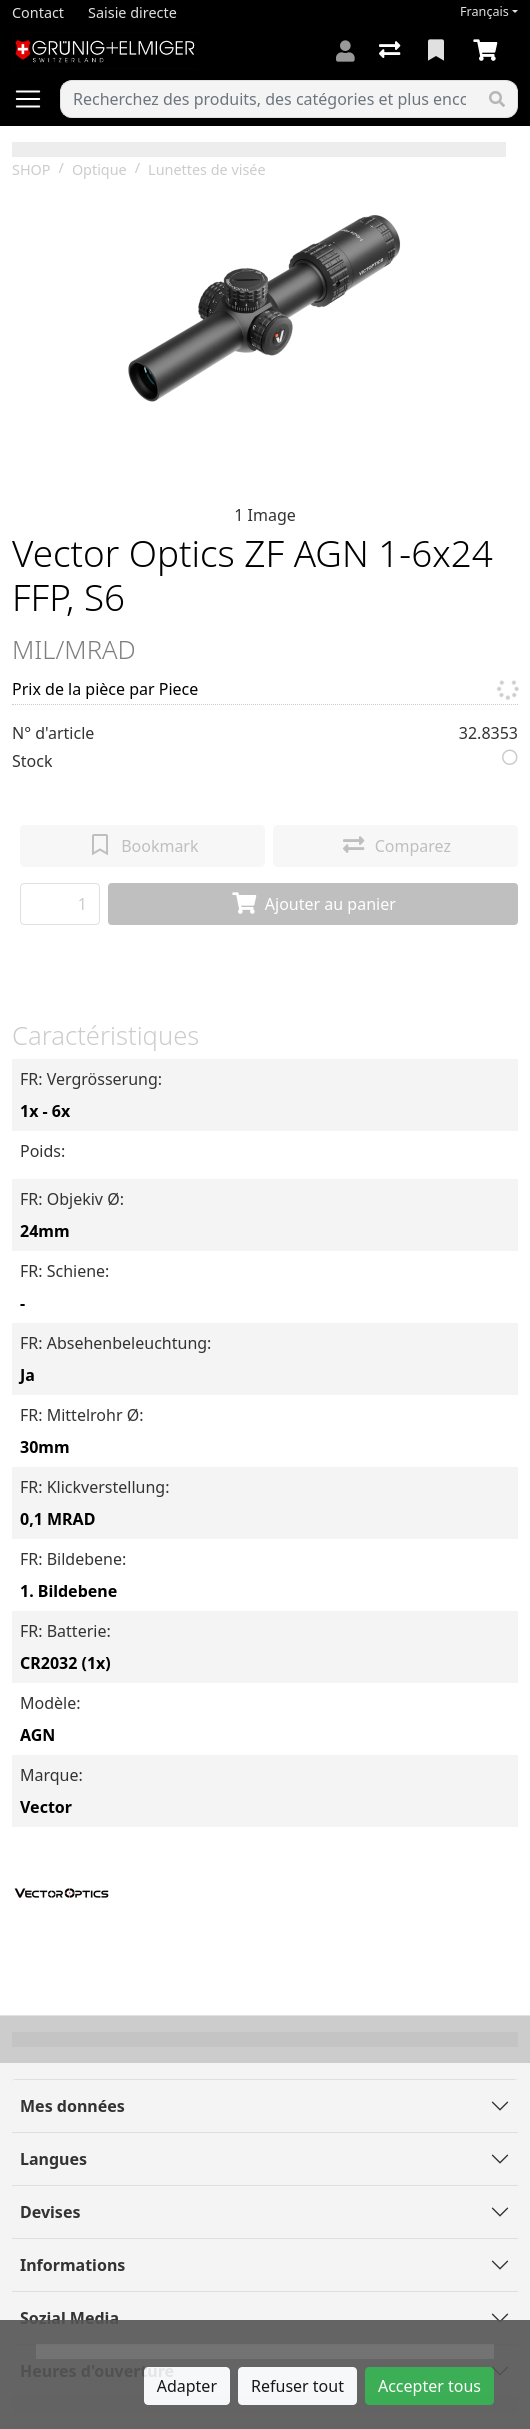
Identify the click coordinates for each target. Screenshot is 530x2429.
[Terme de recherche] (269, 99)
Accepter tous (429, 2386)
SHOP (31, 169)
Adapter (187, 2386)
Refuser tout (297, 2386)
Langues (53, 2159)
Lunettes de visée (206, 169)
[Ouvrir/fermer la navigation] (36, 99)
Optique (99, 169)
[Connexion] (345, 51)
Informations (72, 2265)
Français (484, 11)
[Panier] (489, 51)
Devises (50, 2212)
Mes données (72, 2106)
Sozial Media (69, 2318)
